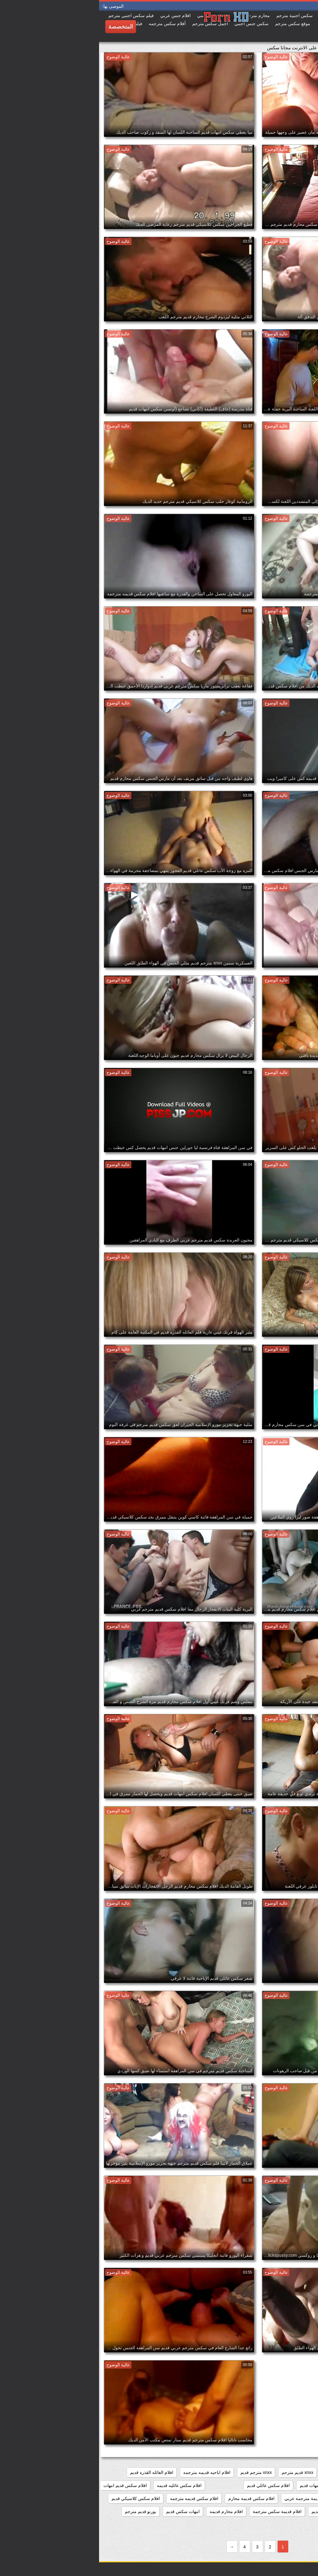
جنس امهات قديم (253, 2524)
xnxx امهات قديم (239, 2472)
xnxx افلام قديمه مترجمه (288, 2472)
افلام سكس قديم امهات (26, 2485)
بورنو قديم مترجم (41, 2511)
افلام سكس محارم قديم (234, 2511)
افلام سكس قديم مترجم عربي (283, 2498)
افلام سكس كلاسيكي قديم (36, 2498)
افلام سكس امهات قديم (222, 2485)
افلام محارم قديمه (127, 2511)
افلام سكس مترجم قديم (288, 2511)
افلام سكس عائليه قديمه (80, 2485)
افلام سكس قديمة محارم (152, 2498)
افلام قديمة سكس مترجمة (178, 2511)
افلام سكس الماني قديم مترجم (282, 2485)
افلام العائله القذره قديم (52, 2472)
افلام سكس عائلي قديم (169, 2485)
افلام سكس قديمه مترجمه (95, 2498)
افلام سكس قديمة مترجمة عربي (215, 2498)
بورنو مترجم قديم (295, 2524)
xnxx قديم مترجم (198, 2472)
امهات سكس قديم (84, 2511)
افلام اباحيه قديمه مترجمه (107, 2472)
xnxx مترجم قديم (157, 2472)
